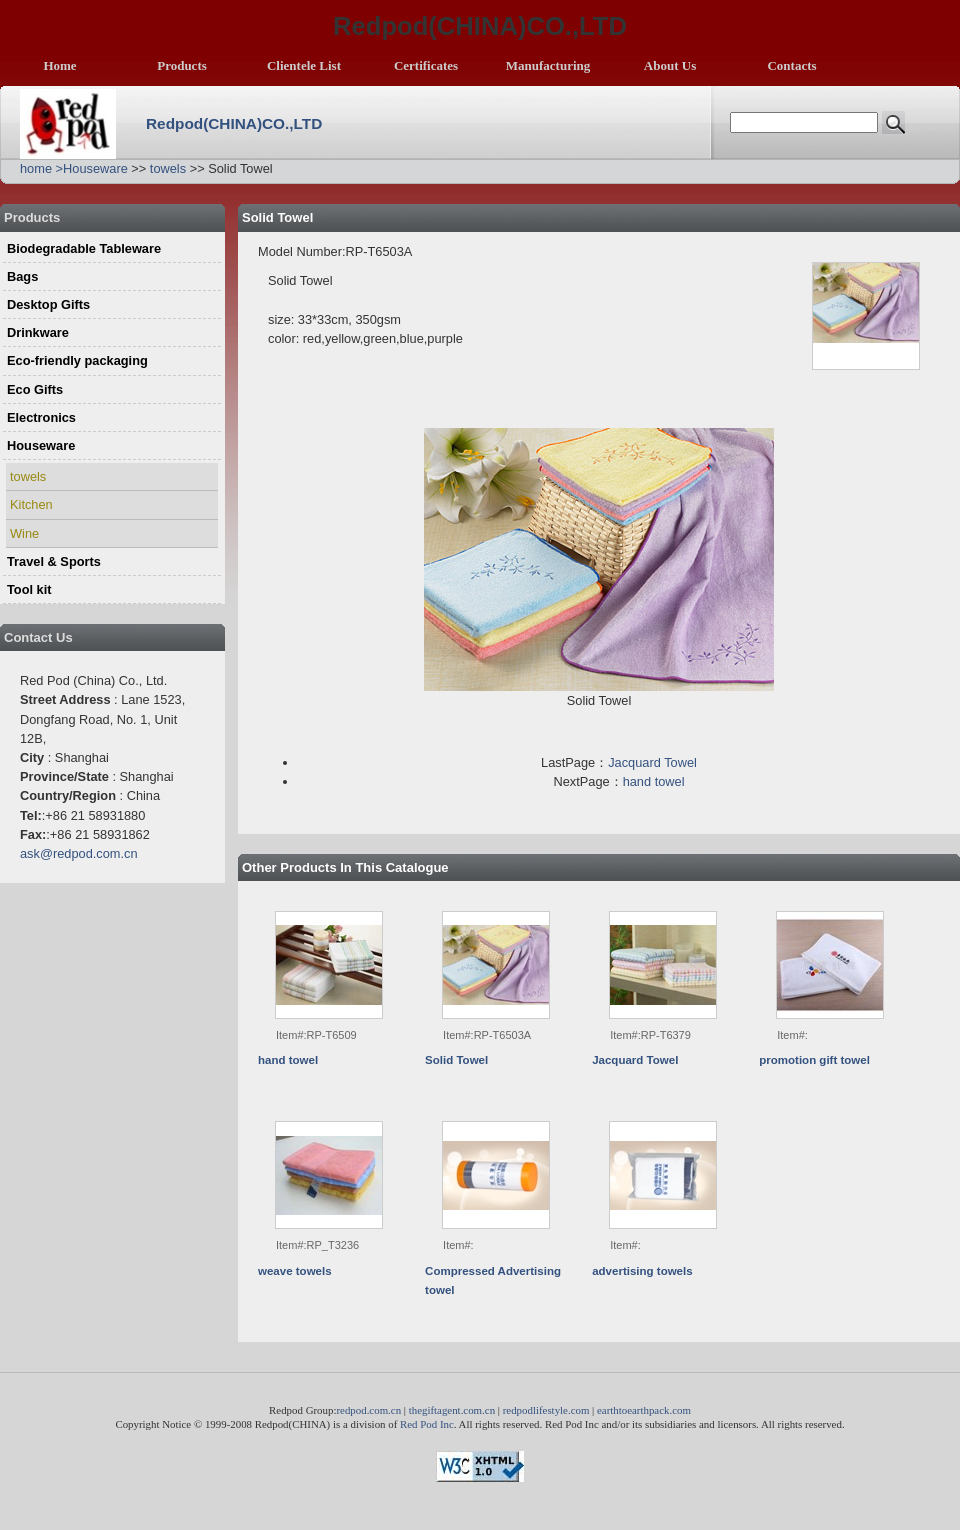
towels (168, 168)
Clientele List (304, 65)
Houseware (95, 168)
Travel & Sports (54, 561)
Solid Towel (456, 1060)
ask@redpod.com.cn (79, 853)
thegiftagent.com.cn (452, 1410)
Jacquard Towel (652, 762)
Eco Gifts (35, 389)
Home (59, 65)
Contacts (791, 65)
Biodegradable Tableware (84, 248)
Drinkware (38, 332)
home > (41, 168)
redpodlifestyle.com (546, 1410)
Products (182, 65)
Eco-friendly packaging (77, 360)
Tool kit (29, 589)
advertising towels (642, 1271)
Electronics (41, 417)
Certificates (426, 65)
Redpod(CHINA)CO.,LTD (234, 123)
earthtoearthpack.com (644, 1410)
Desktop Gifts (48, 304)
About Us (670, 65)
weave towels (295, 1271)
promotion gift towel (814, 1060)
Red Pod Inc (427, 1424)
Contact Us (38, 637)
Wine (24, 533)
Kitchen (31, 504)
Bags (22, 276)
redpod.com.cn (368, 1410)
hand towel (654, 781)
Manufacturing (548, 65)
